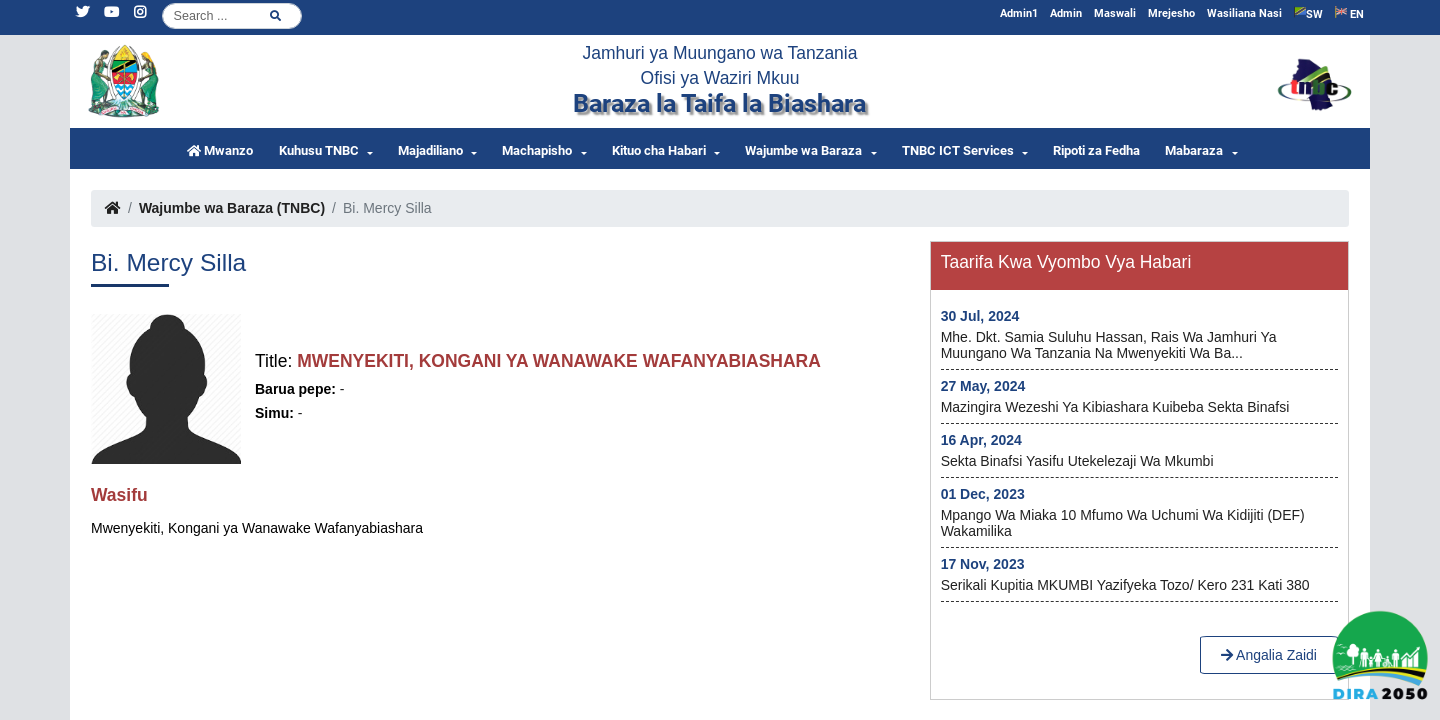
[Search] (232, 16)
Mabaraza (1194, 150)
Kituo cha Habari (659, 150)
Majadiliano (430, 150)
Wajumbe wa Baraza (803, 150)
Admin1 (1019, 13)
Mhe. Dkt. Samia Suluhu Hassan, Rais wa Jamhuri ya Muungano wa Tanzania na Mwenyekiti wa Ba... (1109, 345)
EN (1349, 13)
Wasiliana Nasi (1244, 13)
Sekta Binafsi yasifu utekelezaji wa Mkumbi (1077, 461)
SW (1308, 13)
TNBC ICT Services (958, 150)
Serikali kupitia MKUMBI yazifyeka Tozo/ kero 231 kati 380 (1125, 585)
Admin (1066, 13)
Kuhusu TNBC (319, 150)
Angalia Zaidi (1269, 655)
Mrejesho (1171, 13)
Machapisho (537, 150)
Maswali (1115, 13)
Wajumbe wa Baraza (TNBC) (232, 208)
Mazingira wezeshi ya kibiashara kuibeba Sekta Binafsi (1115, 407)
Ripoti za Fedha (1096, 150)
